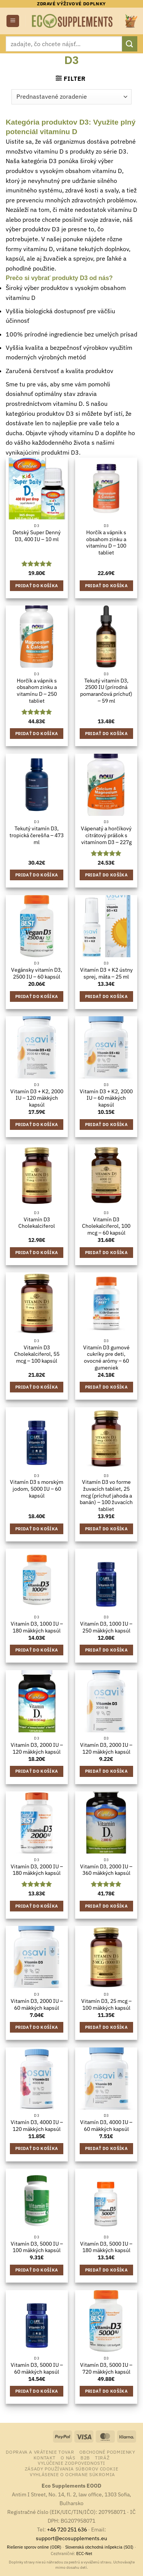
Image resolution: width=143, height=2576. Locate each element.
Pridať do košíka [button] (36, 585)
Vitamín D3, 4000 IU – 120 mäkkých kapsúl (37, 2125)
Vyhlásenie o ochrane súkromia (72, 2474)
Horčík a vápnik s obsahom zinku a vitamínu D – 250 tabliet (37, 691)
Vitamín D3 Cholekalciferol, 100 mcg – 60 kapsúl (106, 1226)
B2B (85, 2457)
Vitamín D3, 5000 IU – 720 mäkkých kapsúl (106, 2368)
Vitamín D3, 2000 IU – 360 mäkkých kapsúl (106, 1870)
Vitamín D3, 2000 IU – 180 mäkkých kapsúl (37, 1870)
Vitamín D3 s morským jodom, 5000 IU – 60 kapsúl (36, 1489)
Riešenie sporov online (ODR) (34, 2547)
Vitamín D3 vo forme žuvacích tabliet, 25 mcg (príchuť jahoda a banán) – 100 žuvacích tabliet (106, 1495)
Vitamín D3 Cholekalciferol (36, 1223)
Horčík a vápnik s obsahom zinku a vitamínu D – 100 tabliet (106, 542)
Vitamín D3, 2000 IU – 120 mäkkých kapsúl (37, 1748)
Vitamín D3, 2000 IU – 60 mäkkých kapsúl (37, 2004)
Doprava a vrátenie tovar (40, 2452)
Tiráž (102, 2457)
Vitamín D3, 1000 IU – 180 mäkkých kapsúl (37, 1627)
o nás (68, 2457)
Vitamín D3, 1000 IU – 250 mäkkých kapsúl (106, 1627)
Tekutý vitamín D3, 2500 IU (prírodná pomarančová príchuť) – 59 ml (106, 691)
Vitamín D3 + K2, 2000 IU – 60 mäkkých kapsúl (106, 1098)
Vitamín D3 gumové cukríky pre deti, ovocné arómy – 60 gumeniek (106, 1357)
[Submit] (129, 43)
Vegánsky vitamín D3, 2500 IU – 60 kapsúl (36, 973)
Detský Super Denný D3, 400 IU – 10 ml (37, 536)
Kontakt (45, 2457)
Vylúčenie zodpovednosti (71, 2463)
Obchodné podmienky (107, 2452)
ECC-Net (84, 2553)
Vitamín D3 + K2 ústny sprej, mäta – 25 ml (106, 973)
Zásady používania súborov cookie (72, 2468)
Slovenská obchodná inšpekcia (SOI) (99, 2547)
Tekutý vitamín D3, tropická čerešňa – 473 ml (37, 835)
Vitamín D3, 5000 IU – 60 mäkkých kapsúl (37, 2368)
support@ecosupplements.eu (71, 2538)
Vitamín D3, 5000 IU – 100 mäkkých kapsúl (37, 2247)
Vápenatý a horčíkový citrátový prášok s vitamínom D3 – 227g (106, 835)
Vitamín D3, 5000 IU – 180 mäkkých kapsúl (106, 2247)
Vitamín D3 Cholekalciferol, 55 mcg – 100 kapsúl (36, 1354)
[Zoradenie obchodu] (71, 96)
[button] (12, 21)
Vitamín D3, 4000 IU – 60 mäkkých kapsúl (106, 2125)
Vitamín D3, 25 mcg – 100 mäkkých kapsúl (106, 2004)
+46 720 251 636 (67, 2529)
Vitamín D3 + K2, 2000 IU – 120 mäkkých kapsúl (36, 1098)
